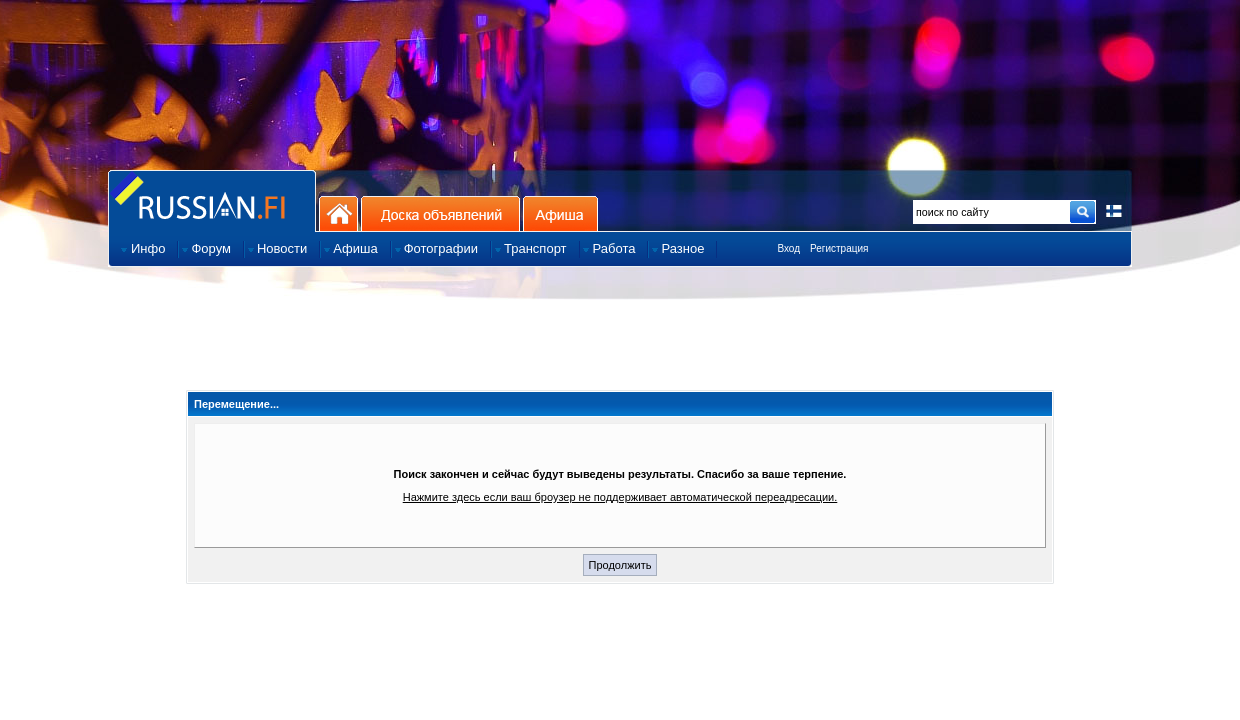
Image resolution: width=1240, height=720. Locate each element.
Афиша (560, 213)
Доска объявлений (440, 213)
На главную (338, 213)
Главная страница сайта (212, 200)
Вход (788, 248)
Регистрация (839, 248)
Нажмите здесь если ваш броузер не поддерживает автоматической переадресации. (620, 497)
